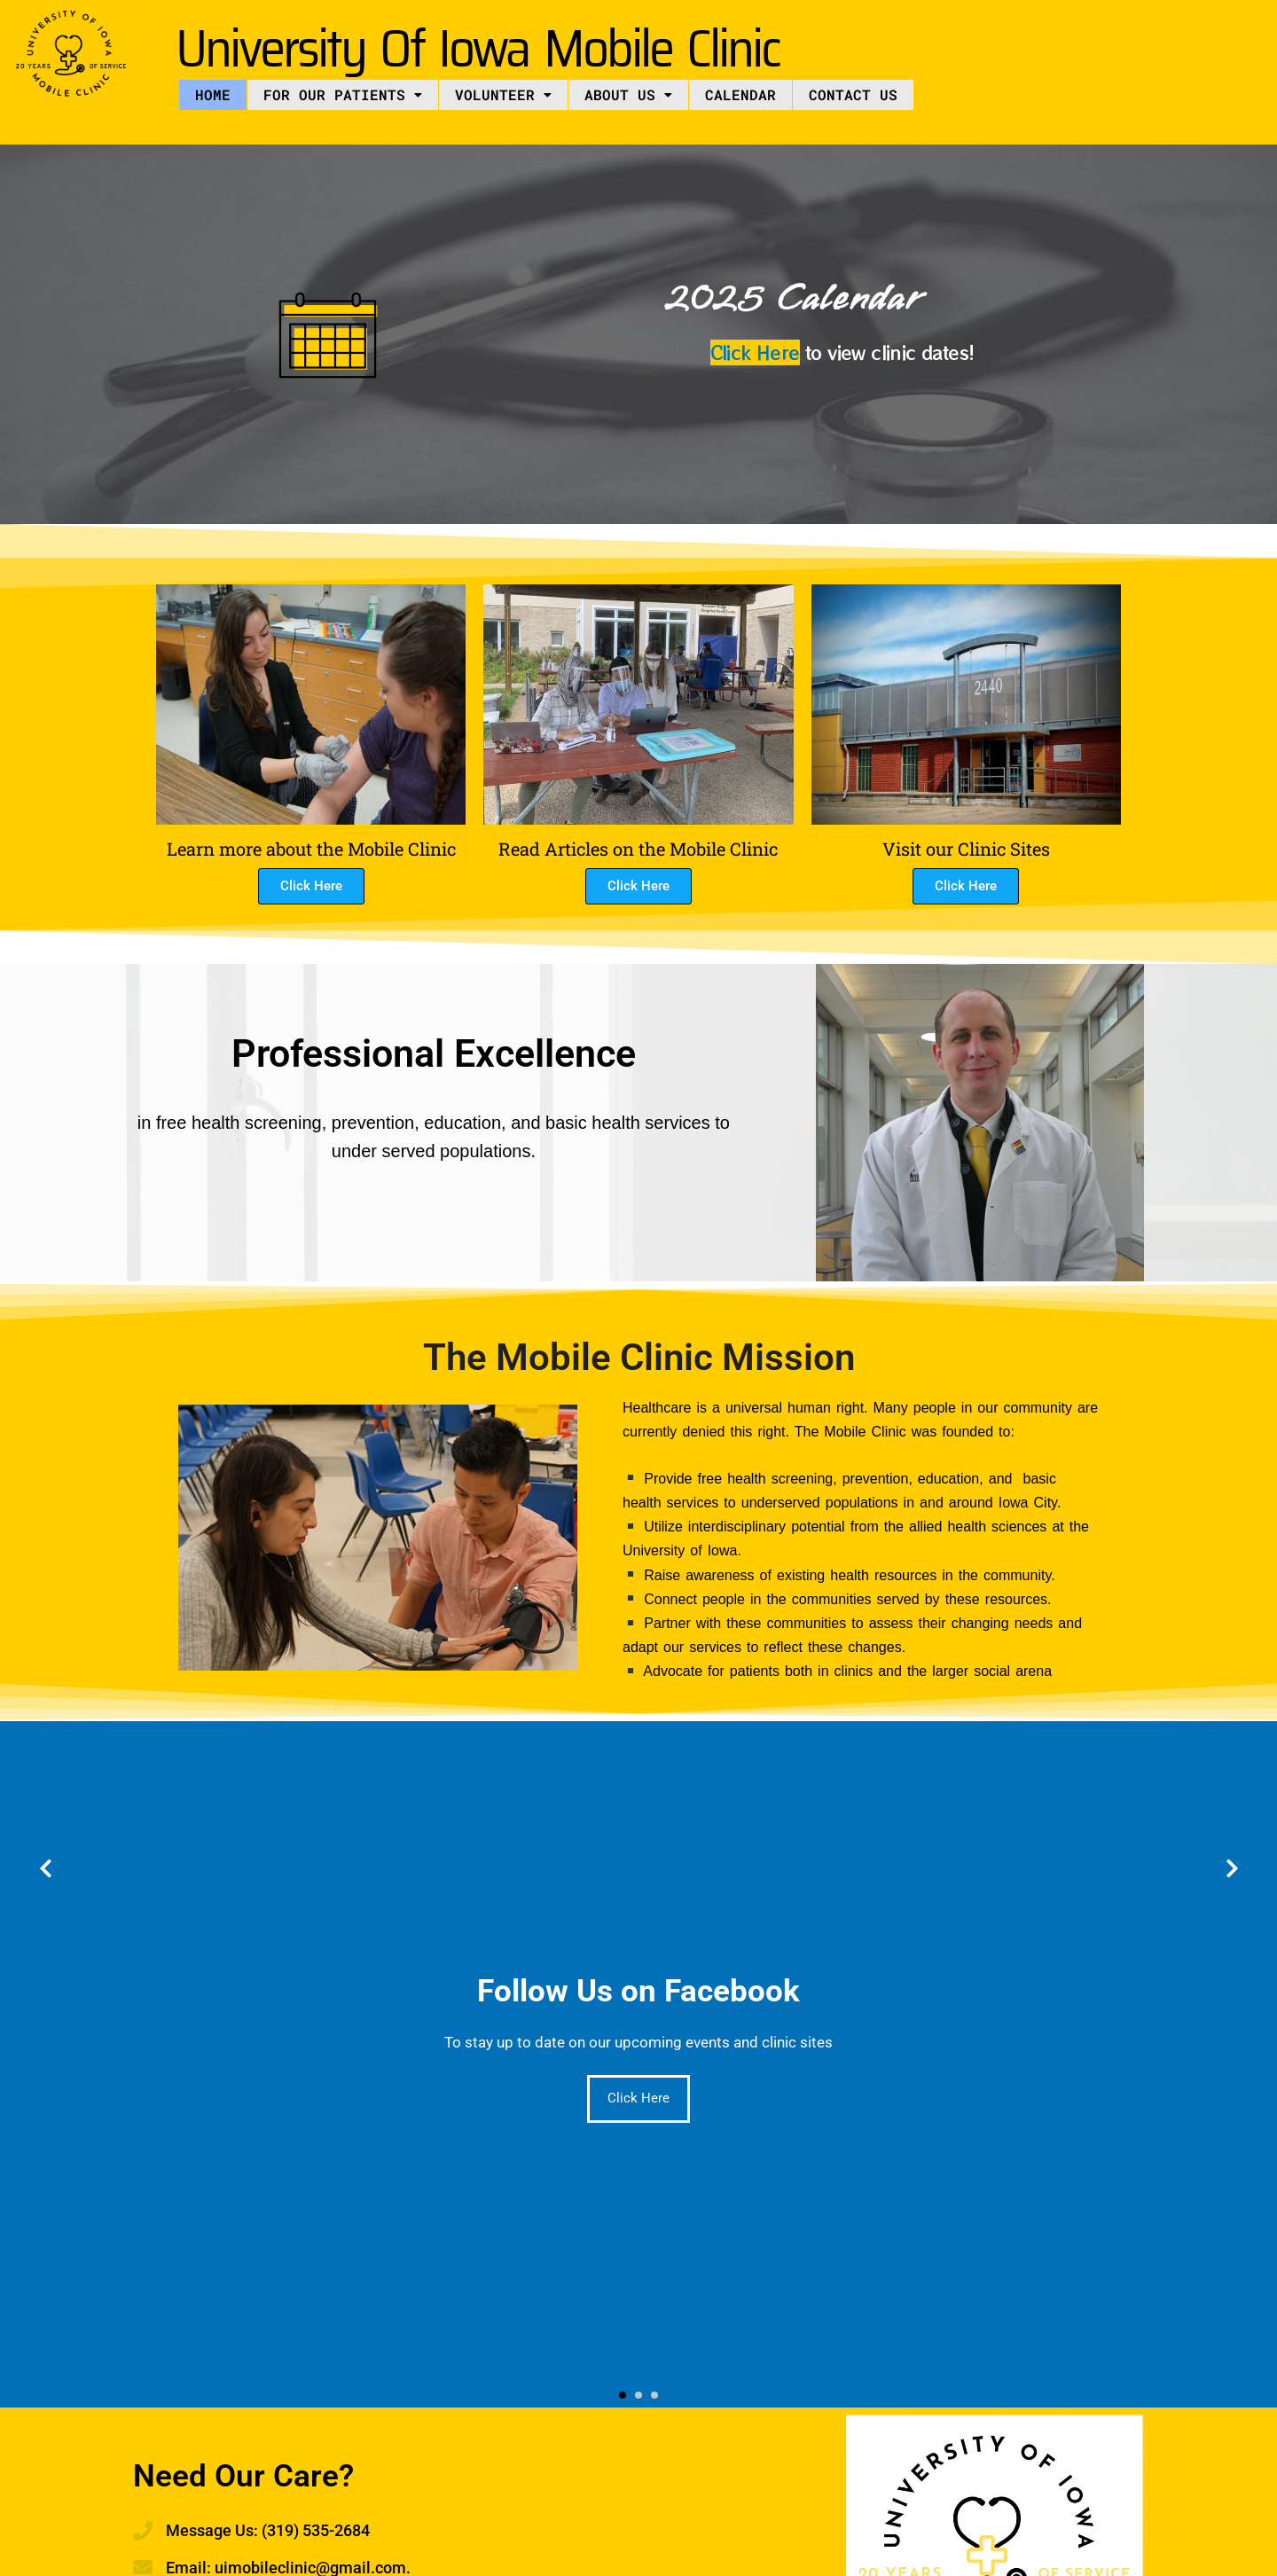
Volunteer (503, 94)
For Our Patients (342, 94)
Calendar (740, 94)
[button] (342, 95)
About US (628, 94)
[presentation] (45, 1869)
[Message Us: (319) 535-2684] (143, 2531)
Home (213, 94)
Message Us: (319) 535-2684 (268, 2530)
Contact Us (853, 94)
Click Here (755, 352)
